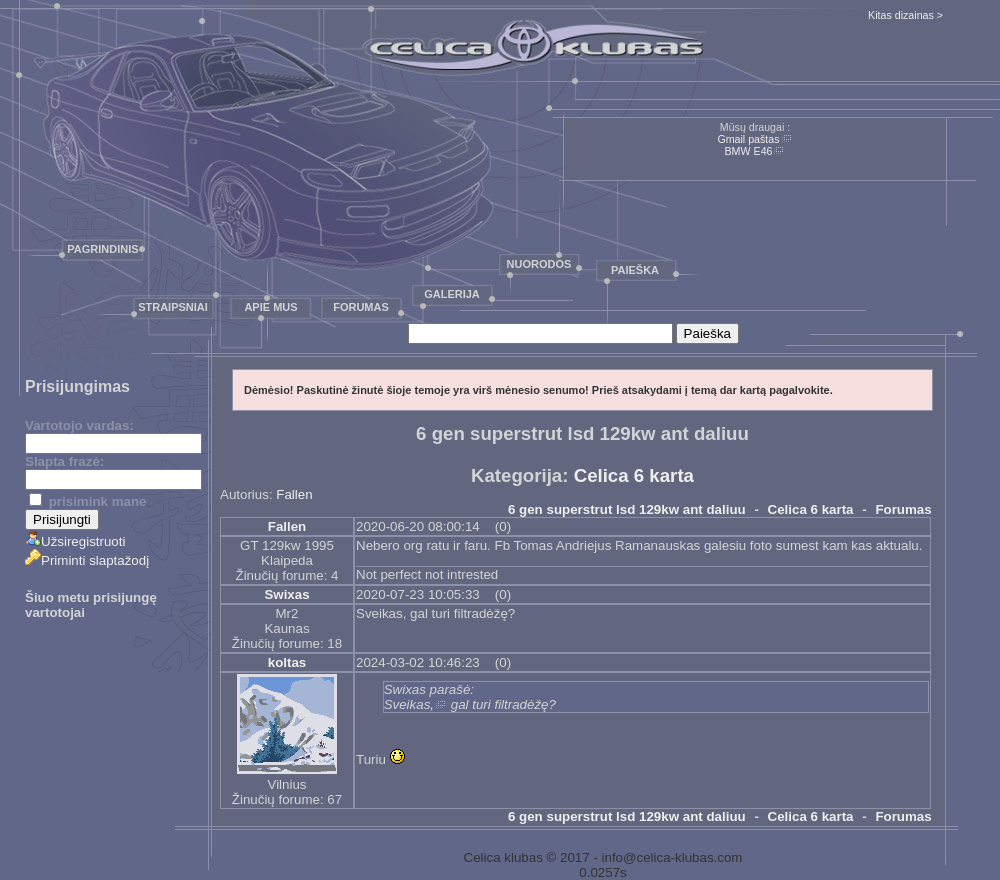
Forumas (361, 307)
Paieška (635, 270)
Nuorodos (539, 264)
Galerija (452, 294)
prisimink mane (87, 501)
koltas (287, 662)
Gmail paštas (748, 139)
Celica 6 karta (634, 475)
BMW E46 (749, 151)
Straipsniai (173, 307)
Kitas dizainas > (905, 15)
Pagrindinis (102, 249)
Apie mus (270, 307)
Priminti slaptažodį (87, 560)
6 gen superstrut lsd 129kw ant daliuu (627, 509)
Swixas (286, 594)
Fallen (294, 494)
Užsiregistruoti (75, 541)
